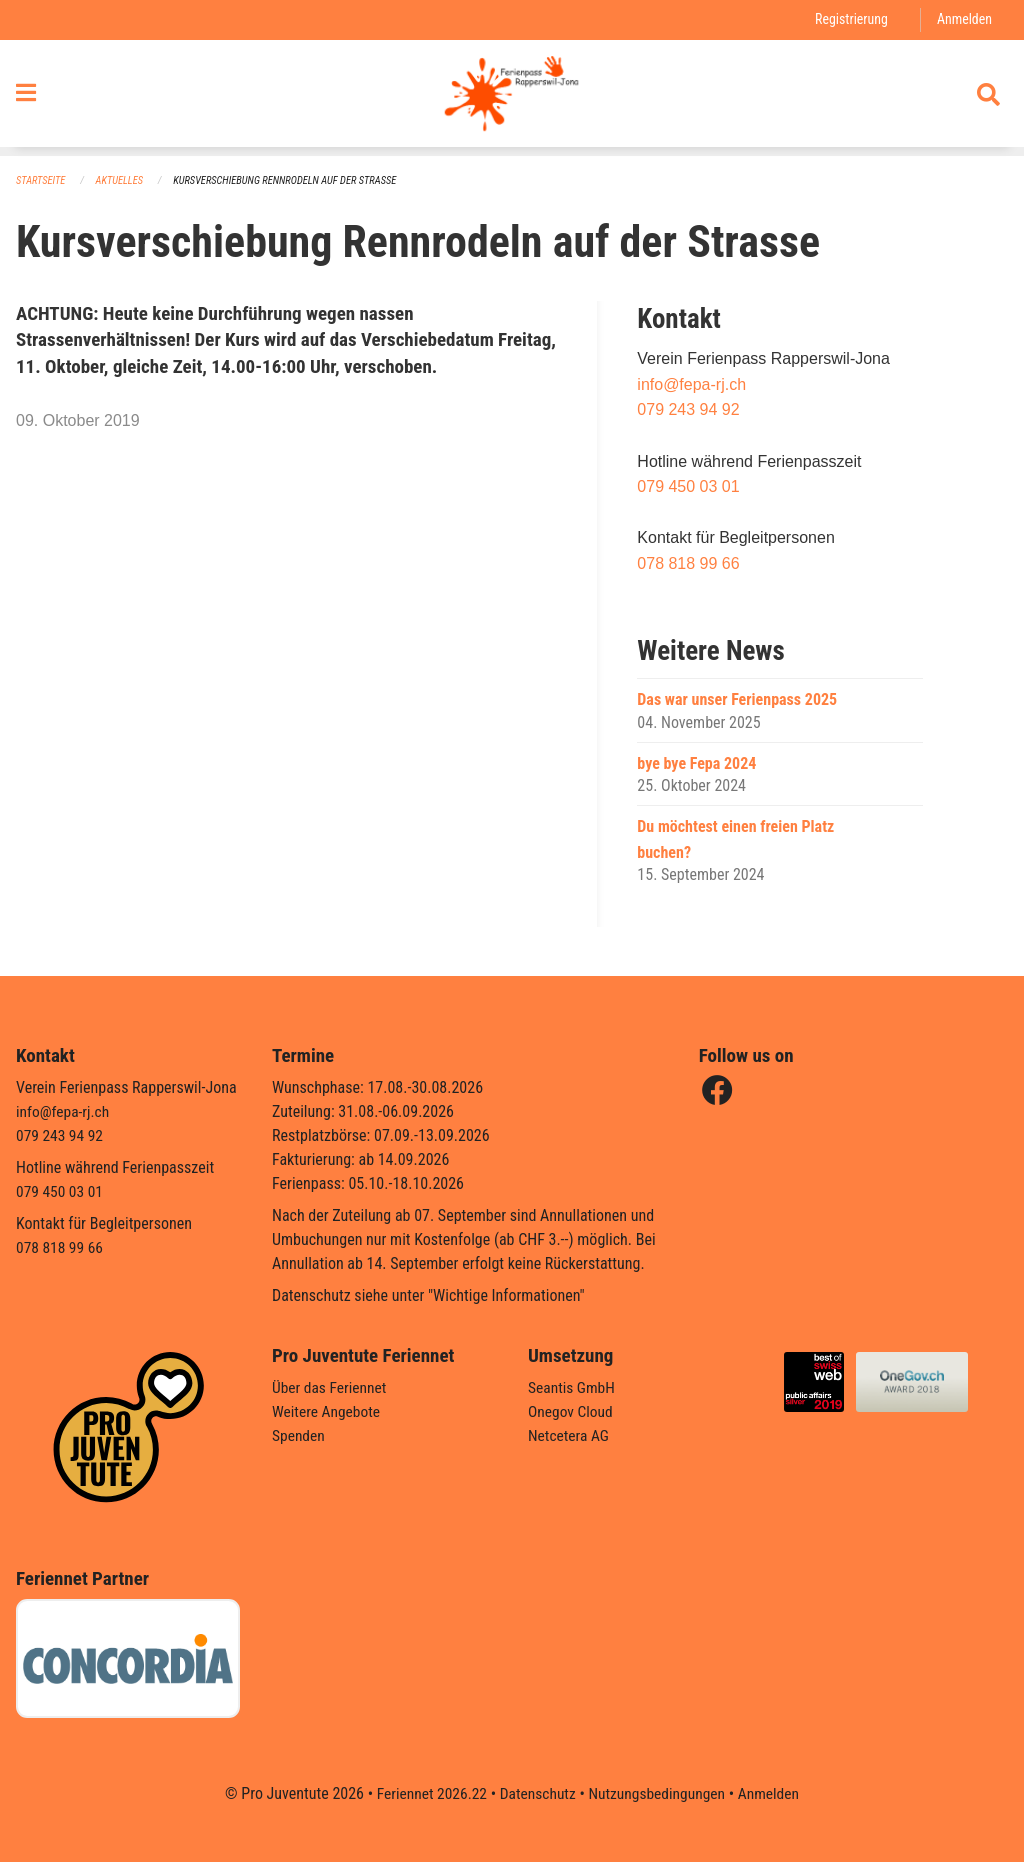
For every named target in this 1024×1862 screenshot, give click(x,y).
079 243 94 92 (688, 410)
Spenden (299, 1435)
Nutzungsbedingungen (658, 1793)
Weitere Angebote (328, 1411)
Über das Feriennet (331, 1387)
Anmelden (963, 19)
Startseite (42, 180)
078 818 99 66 (688, 564)
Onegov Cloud (572, 1411)
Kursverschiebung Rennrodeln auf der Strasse (295, 180)
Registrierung (848, 19)
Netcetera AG (570, 1435)
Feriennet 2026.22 (427, 1793)
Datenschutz (536, 1793)
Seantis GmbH (573, 1387)
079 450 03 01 (688, 487)
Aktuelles (123, 180)
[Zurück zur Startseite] (511, 98)
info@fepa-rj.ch (691, 384)
